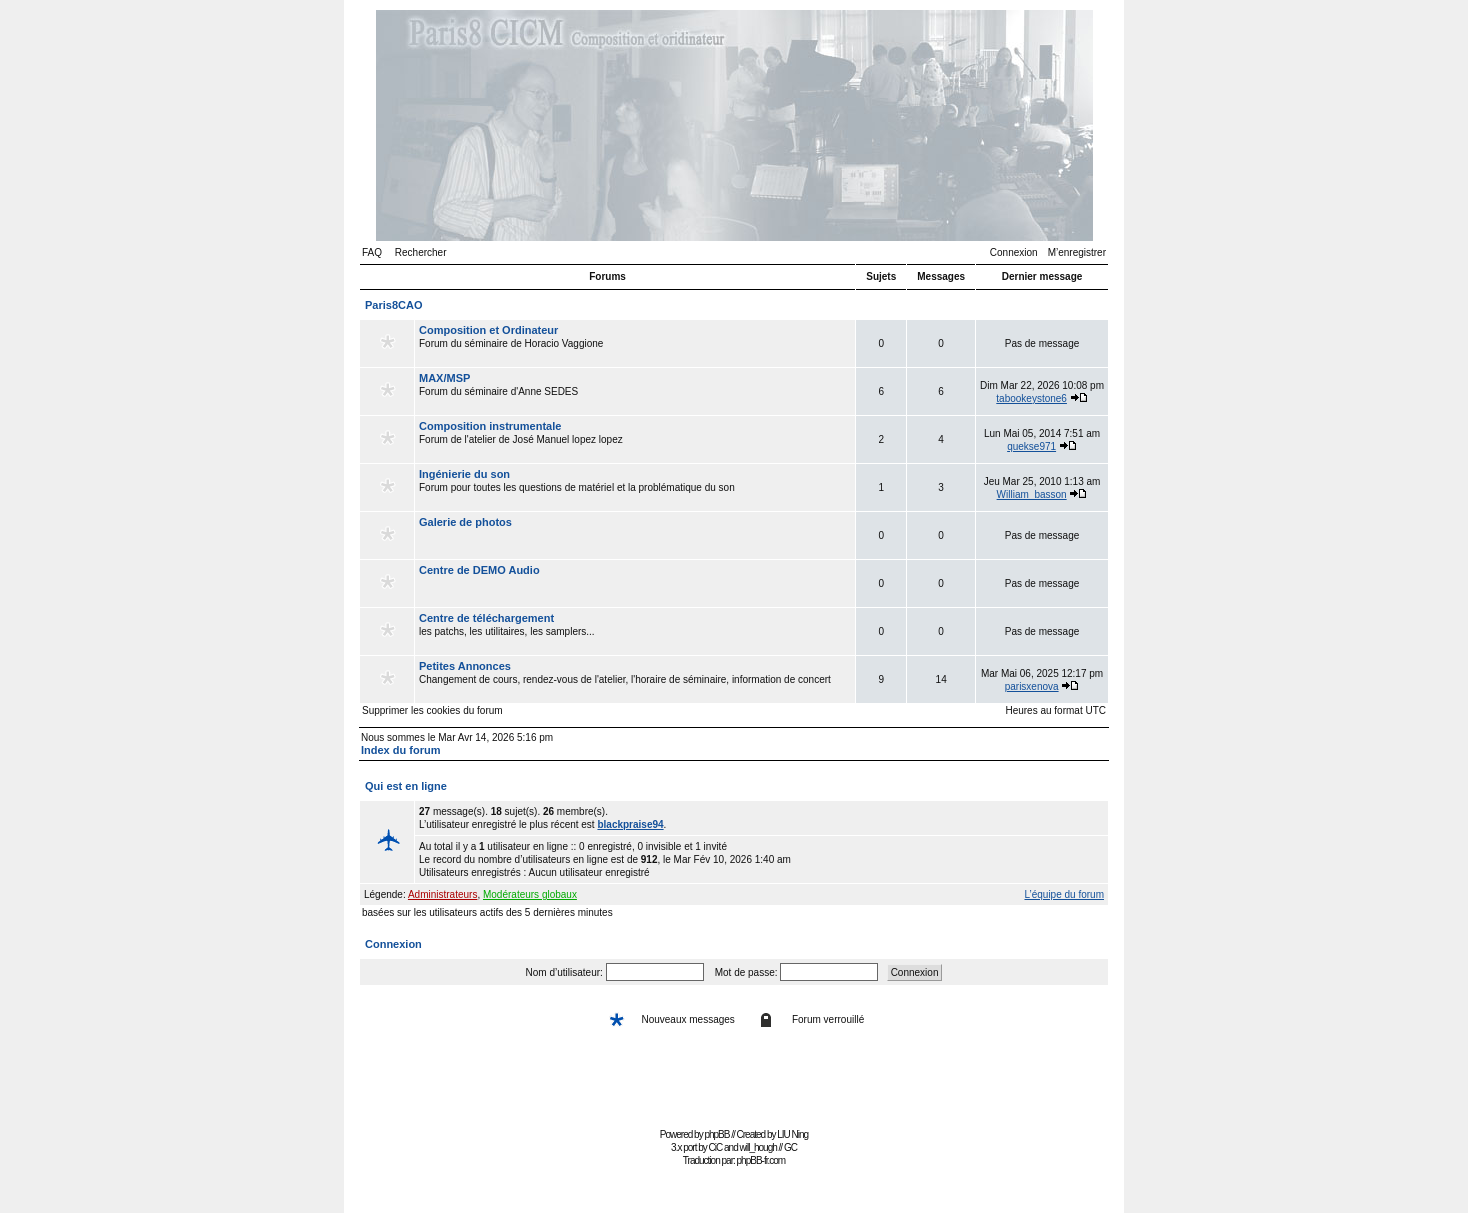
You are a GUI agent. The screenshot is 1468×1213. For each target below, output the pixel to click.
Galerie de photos (465, 522)
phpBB (716, 1134)
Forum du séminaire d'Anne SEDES (635, 391)
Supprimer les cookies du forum (432, 710)
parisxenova (1032, 686)
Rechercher (421, 252)
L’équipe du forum (1064, 894)
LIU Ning (792, 1134)
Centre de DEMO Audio (479, 570)
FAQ (372, 252)
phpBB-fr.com (761, 1160)
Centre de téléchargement (486, 618)
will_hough (758, 1147)
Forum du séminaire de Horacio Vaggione (635, 343)
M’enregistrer (1077, 252)
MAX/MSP (444, 378)
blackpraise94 (630, 824)
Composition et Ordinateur (488, 330)
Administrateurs (442, 894)
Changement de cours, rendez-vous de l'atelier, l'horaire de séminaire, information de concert (635, 679)
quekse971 (1031, 446)
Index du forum (400, 750)
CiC (716, 1147)
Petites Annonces (465, 666)
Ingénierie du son (464, 474)
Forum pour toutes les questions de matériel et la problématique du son (635, 487)
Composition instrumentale (490, 426)
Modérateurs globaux (530, 894)
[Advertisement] (734, 1077)
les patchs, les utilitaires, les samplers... (635, 631)
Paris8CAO (393, 305)
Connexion (1014, 252)
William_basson (1032, 494)
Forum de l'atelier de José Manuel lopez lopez (635, 439)
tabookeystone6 (1031, 398)
